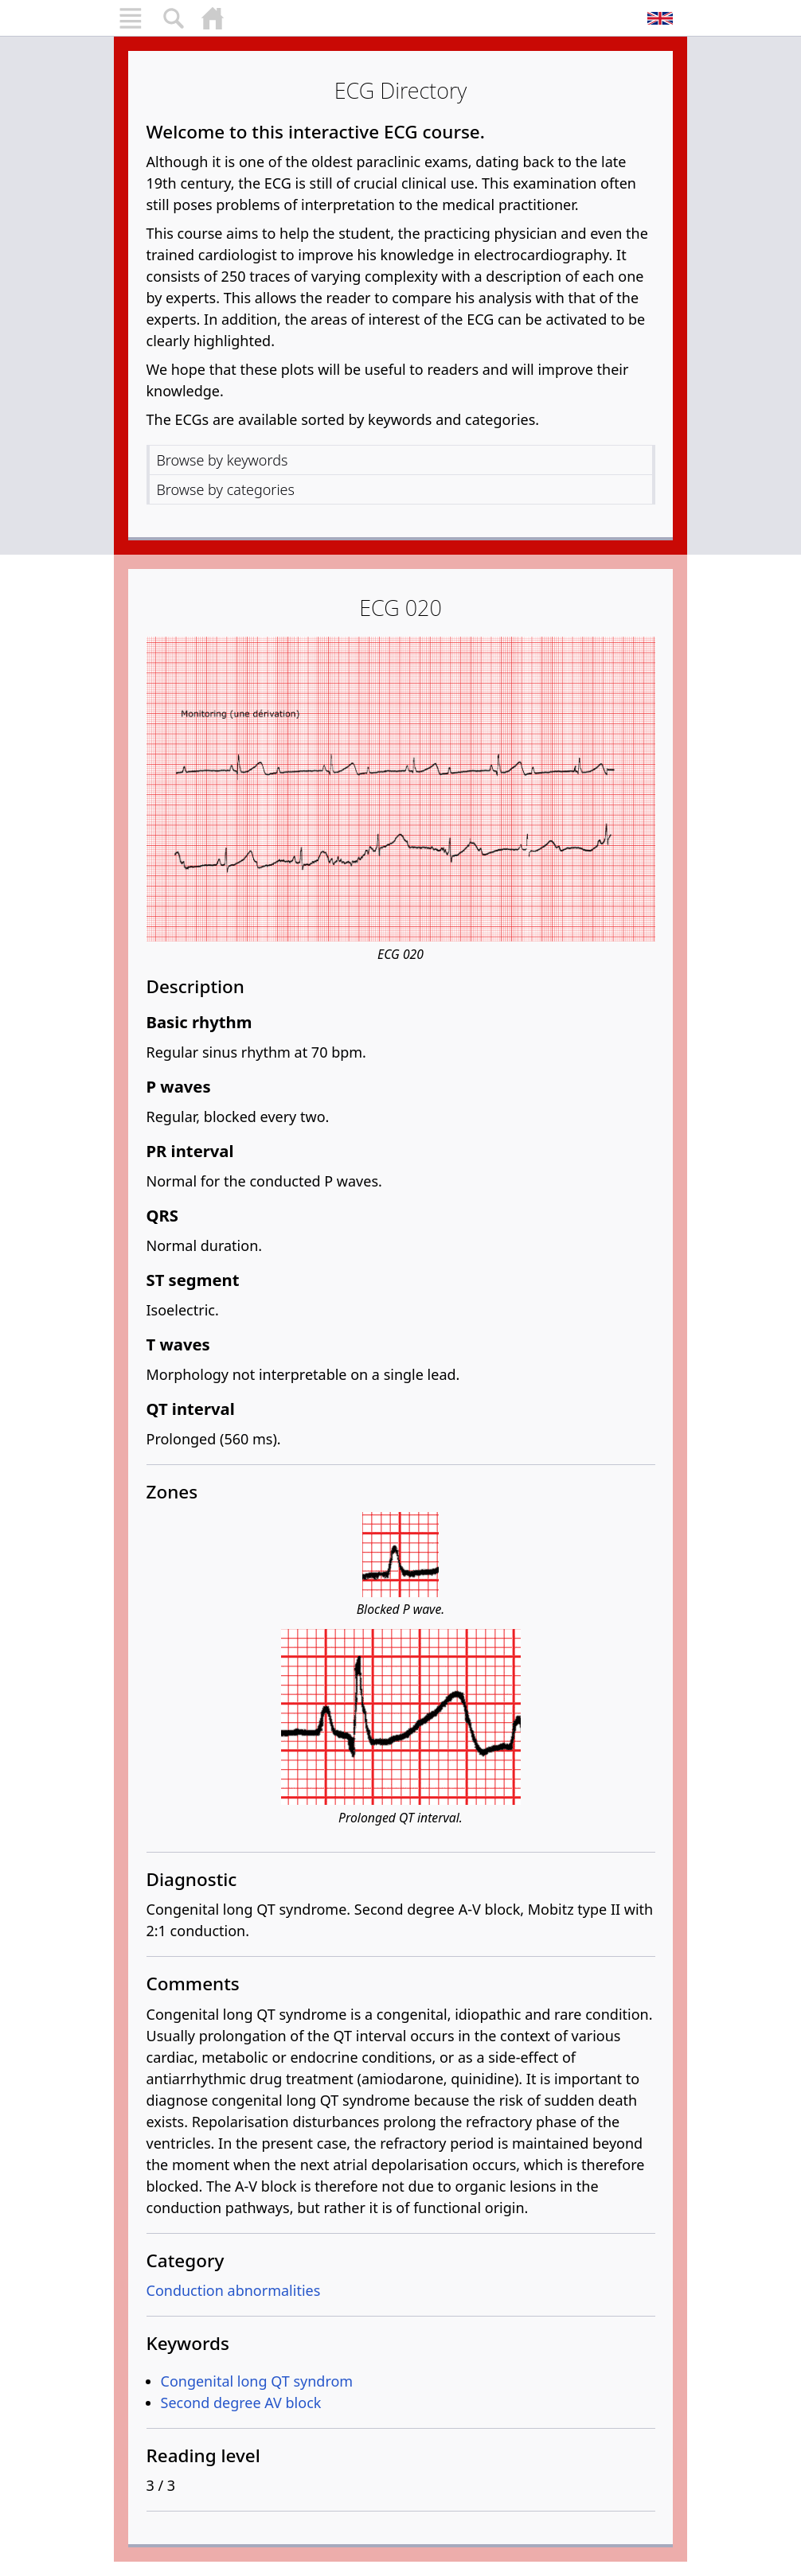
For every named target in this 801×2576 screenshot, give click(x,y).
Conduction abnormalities (234, 2290)
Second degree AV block (241, 2402)
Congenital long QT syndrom (257, 2381)
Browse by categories (226, 489)
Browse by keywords (222, 460)
